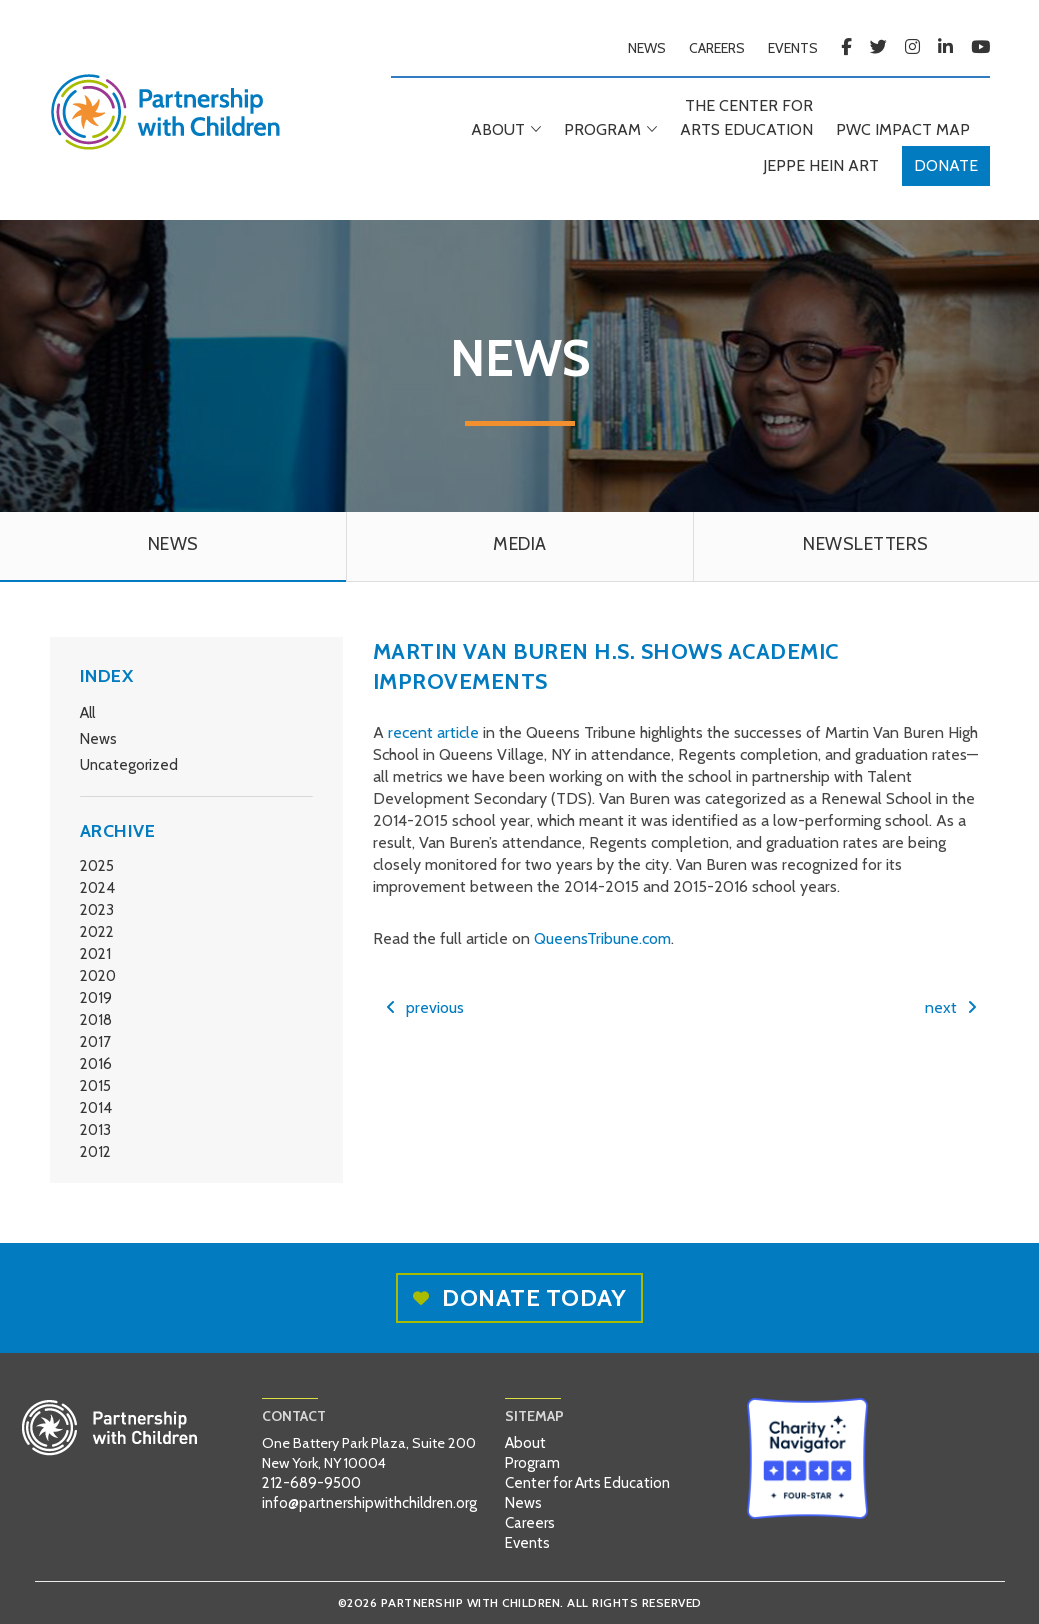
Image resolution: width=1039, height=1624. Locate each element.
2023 (97, 910)
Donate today (519, 1297)
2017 (95, 1042)
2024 (97, 888)
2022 (97, 932)
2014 (96, 1108)
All (87, 713)
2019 (96, 998)
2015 (95, 1086)
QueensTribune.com (602, 938)
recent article (433, 732)
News (98, 739)
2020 (98, 976)
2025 (97, 866)
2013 (95, 1130)
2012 (95, 1152)
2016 (96, 1064)
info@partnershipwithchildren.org (369, 1503)
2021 (95, 954)
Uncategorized (129, 765)
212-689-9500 (311, 1483)
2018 (96, 1020)
